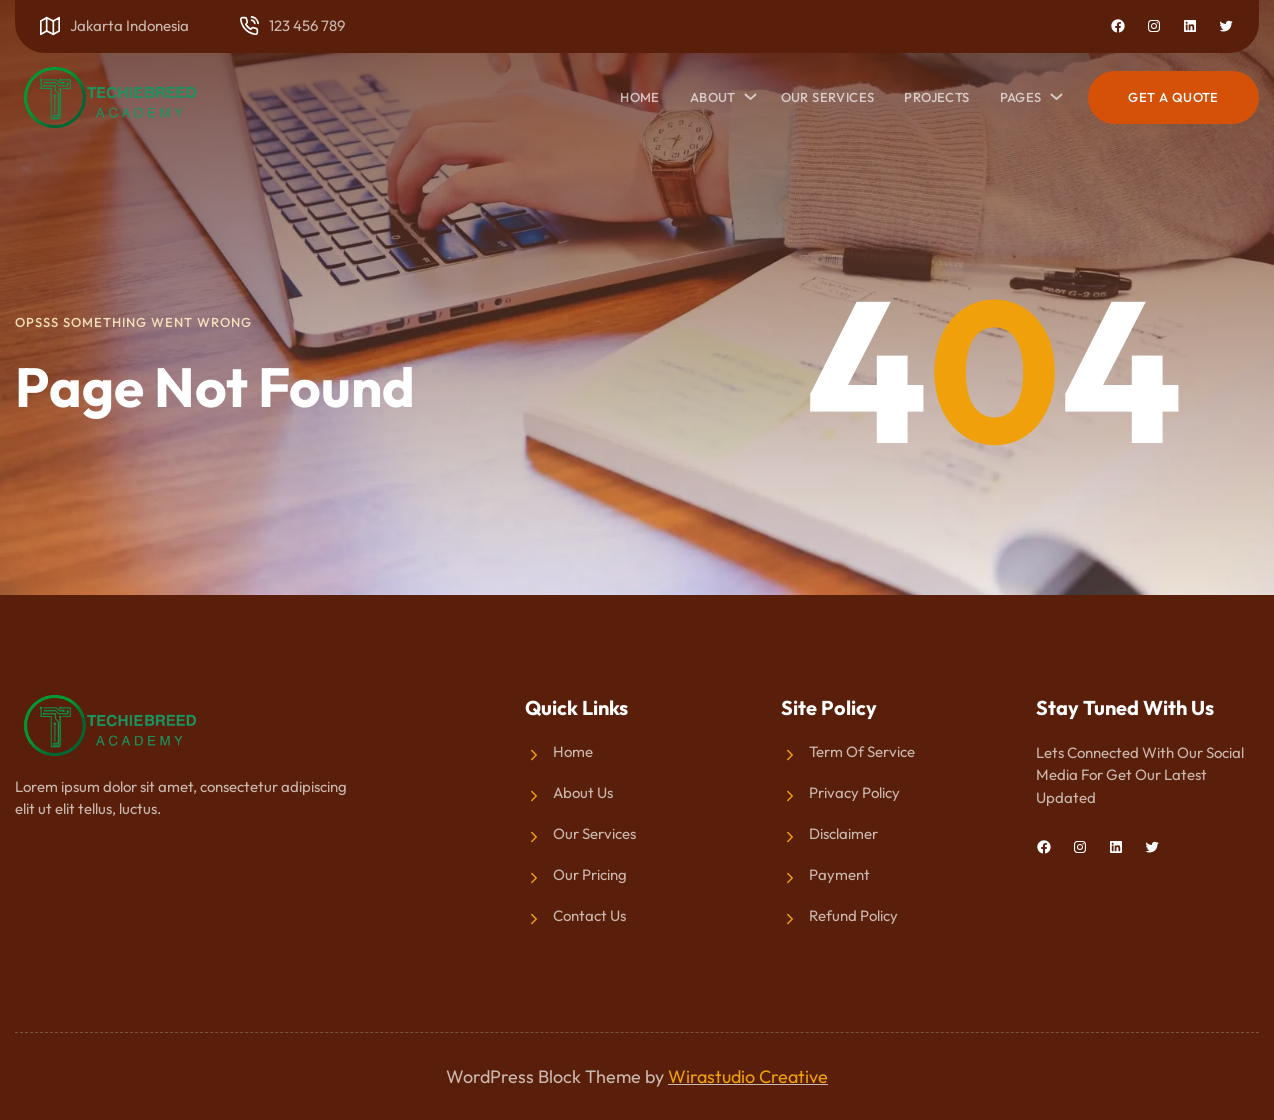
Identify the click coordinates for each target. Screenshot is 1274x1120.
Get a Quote (1173, 97)
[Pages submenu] (1053, 92)
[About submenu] (747, 92)
